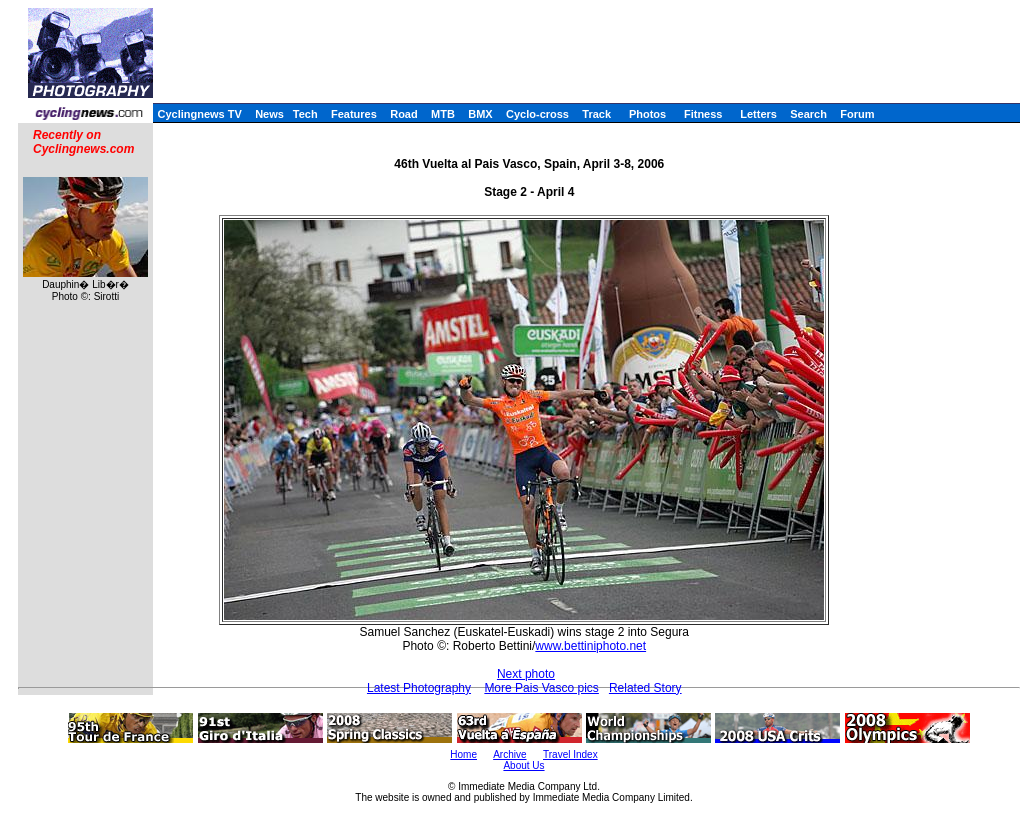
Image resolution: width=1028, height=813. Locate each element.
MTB (443, 114)
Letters (758, 114)
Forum (857, 114)
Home (463, 754)
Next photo (526, 674)
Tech (305, 114)
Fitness (703, 114)
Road (404, 114)
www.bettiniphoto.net (590, 646)
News (269, 114)
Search (808, 114)
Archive (509, 754)
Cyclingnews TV (199, 114)
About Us (523, 765)
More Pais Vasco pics (541, 688)
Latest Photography (419, 688)
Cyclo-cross (537, 114)
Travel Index (570, 754)
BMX (480, 114)
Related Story (645, 688)
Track (596, 114)
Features (354, 114)
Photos (647, 114)
